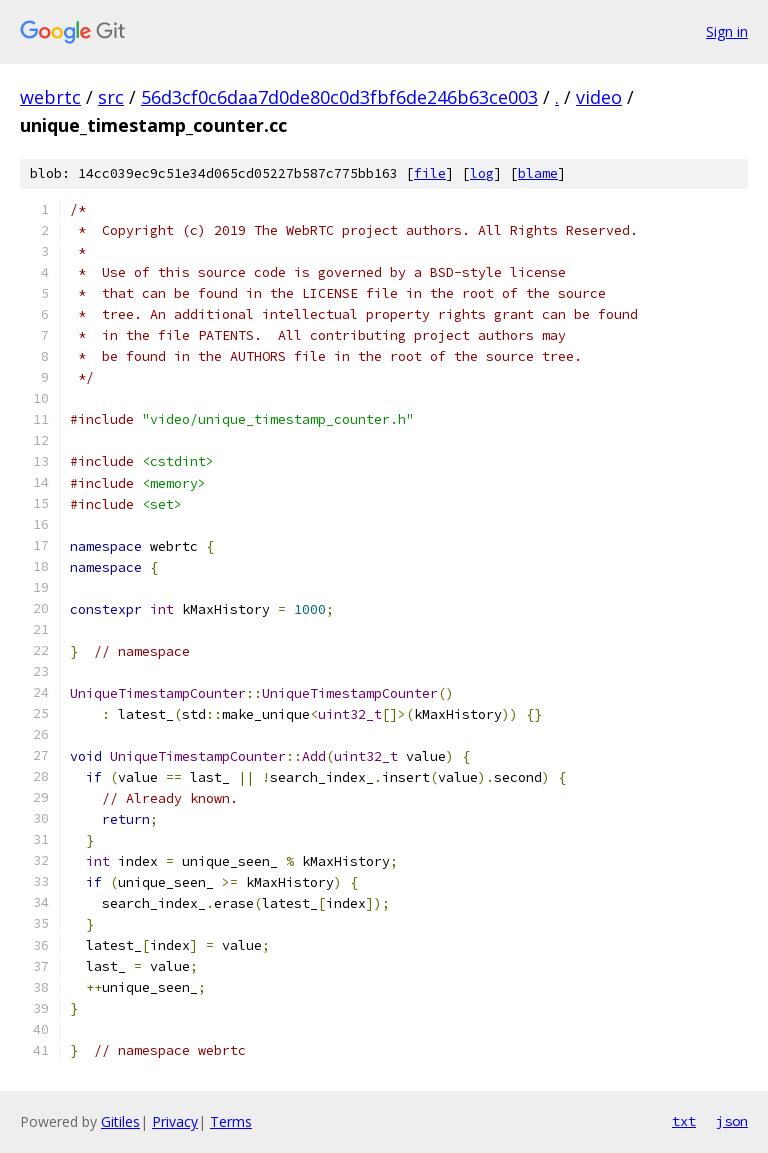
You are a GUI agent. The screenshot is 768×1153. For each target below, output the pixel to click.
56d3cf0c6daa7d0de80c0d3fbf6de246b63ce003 (339, 97)
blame (538, 173)
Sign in (727, 31)
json (732, 1121)
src (111, 97)
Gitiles (120, 1121)
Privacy (175, 1121)
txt (684, 1121)
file (430, 173)
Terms (231, 1121)
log (482, 173)
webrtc (50, 97)
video (599, 97)
